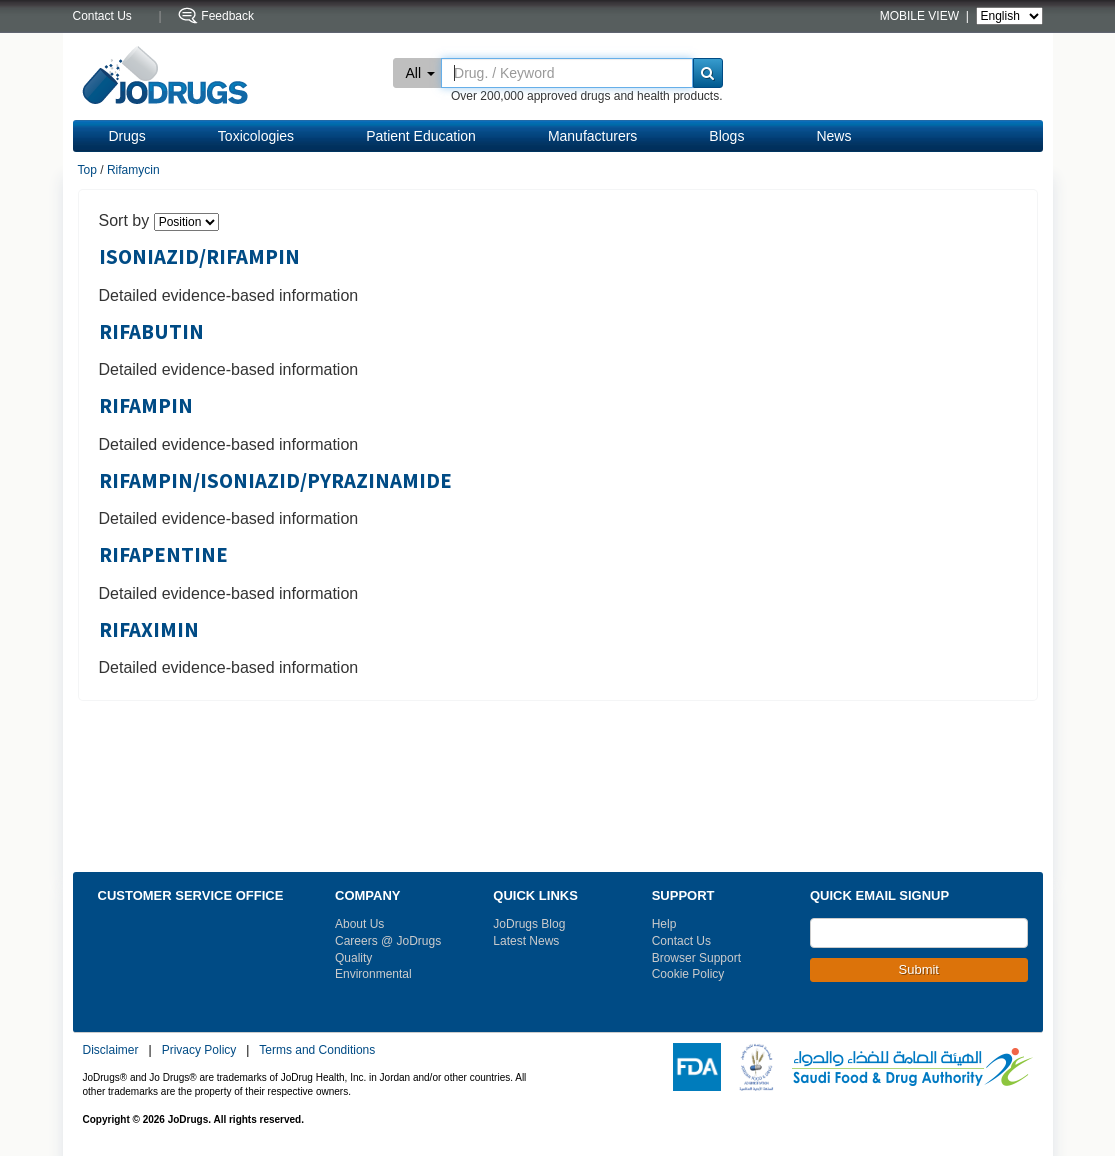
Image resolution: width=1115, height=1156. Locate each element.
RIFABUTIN (151, 332)
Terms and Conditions (317, 1050)
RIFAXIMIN (149, 630)
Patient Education (421, 136)
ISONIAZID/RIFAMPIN (199, 257)
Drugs (127, 136)
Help (664, 924)
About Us (359, 924)
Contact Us (681, 941)
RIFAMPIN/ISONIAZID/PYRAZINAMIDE (275, 481)
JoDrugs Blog (529, 924)
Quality (353, 958)
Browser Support (696, 958)
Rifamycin (133, 170)
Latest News (526, 941)
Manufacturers (592, 136)
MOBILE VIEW (921, 16)
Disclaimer (111, 1050)
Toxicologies (256, 136)
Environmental (373, 974)
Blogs (726, 136)
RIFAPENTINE (163, 555)
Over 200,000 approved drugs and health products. (587, 96)
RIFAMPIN (146, 406)
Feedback (227, 16)
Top (87, 170)
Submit (919, 969)
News (833, 136)
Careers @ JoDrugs (388, 941)
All (421, 73)
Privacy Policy (199, 1050)
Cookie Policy (688, 974)
